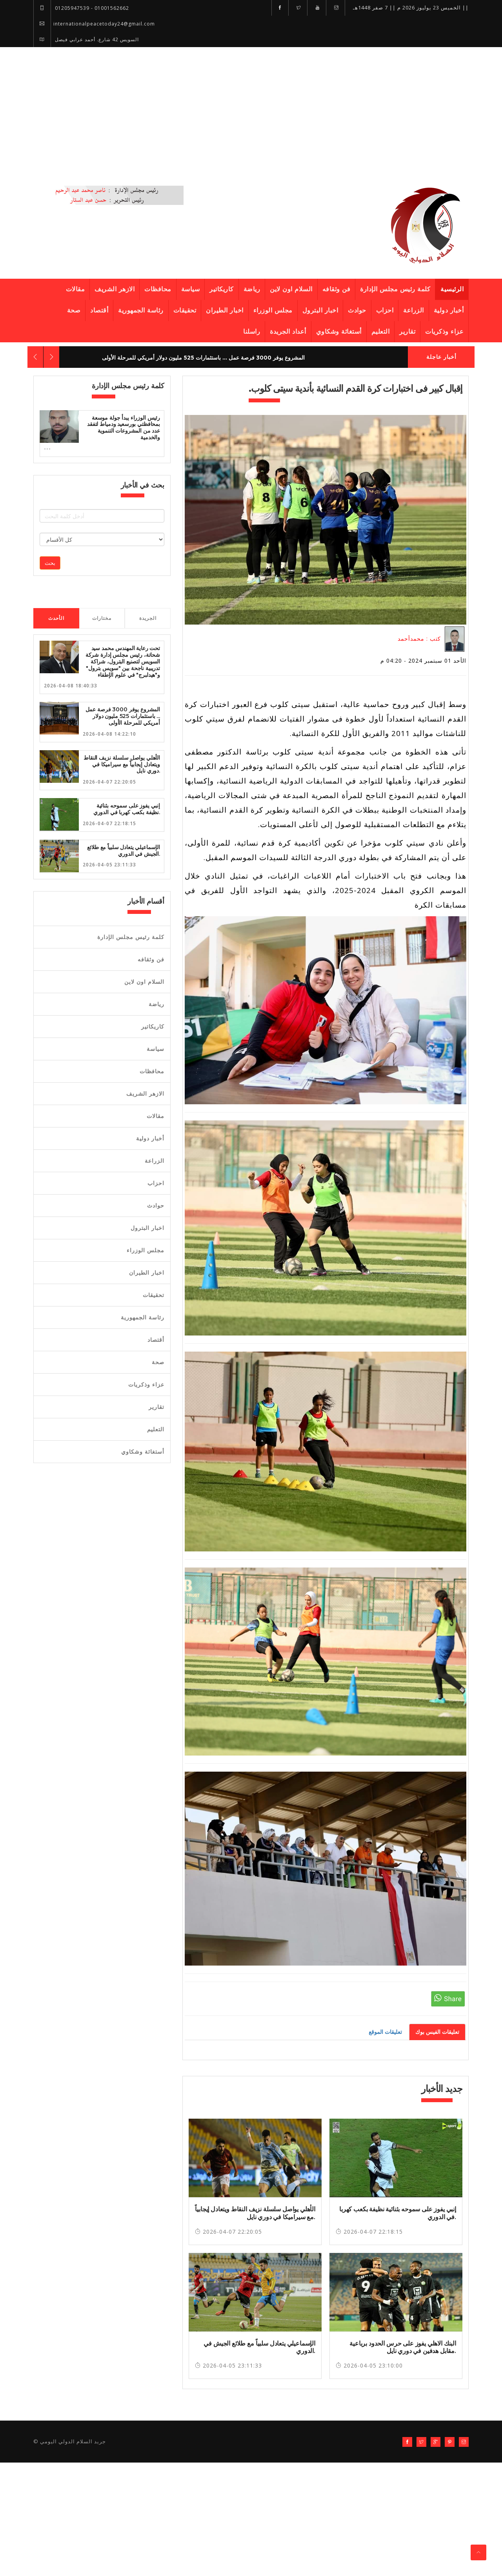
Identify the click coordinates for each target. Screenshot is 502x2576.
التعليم (380, 331)
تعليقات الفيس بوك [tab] (437, 2031)
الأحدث (56, 618)
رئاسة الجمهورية (141, 310)
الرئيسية (452, 289)
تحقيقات (184, 310)
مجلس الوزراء (273, 310)
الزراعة (413, 310)
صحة (74, 310)
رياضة (252, 289)
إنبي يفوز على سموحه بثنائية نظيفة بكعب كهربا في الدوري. (126, 809)
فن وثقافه (336, 289)
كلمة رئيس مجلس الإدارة (395, 289)
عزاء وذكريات (444, 331)
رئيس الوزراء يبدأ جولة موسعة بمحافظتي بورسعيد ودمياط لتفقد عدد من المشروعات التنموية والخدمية (123, 427)
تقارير (407, 331)
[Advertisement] (251, 106)
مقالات (75, 289)
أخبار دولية (449, 310)
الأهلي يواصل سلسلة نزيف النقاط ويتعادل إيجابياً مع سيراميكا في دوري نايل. (122, 764)
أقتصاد (99, 310)
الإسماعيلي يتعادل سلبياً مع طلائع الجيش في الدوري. (123, 850)
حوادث (357, 310)
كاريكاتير (221, 289)
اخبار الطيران (225, 310)
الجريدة (147, 618)
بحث (50, 562)
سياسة (190, 289)
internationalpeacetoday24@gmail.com (94, 23)
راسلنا (251, 331)
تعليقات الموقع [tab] (385, 2031)
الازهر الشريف (115, 289)
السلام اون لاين (291, 289)
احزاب (385, 310)
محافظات (157, 289)
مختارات (101, 618)
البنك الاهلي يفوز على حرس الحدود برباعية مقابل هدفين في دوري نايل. (402, 2347)
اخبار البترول (320, 310)
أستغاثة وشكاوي (339, 331)
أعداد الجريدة (288, 331)
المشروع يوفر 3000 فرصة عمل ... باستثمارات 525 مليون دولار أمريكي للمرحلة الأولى (203, 357)
